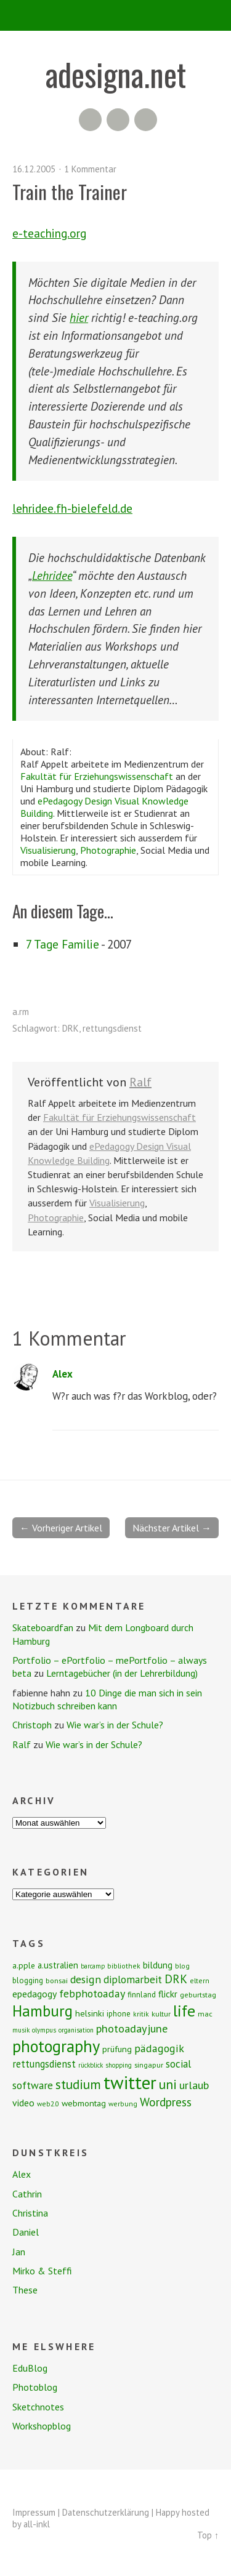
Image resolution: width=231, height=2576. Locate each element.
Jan (18, 2251)
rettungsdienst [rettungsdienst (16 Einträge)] (44, 2064)
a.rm (20, 1011)
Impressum (33, 2512)
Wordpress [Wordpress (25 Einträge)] (166, 2101)
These (25, 2290)
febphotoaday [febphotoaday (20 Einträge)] (92, 1993)
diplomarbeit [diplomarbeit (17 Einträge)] (132, 1979)
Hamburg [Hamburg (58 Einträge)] (42, 2011)
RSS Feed (90, 119)
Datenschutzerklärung (105, 2512)
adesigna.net (116, 73)
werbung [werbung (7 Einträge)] (122, 2103)
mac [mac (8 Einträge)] (205, 2013)
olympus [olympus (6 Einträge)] (44, 2030)
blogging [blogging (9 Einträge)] (27, 1980)
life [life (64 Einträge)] (184, 2010)
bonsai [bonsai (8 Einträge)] (57, 1980)
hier (79, 317)
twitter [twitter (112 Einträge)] (129, 2082)
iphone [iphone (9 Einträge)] (119, 2013)
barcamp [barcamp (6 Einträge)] (93, 1966)
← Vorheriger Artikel (61, 1528)
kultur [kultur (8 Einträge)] (161, 2013)
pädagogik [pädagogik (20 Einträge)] (159, 2048)
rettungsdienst (112, 1028)
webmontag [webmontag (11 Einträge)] (84, 2103)
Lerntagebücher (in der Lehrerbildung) (122, 1673)
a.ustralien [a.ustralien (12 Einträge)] (58, 1965)
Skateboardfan (42, 1627)
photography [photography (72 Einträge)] (56, 2046)
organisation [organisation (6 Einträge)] (76, 2030)
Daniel (25, 2232)
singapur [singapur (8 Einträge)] (148, 2064)
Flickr (118, 119)
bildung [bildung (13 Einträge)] (157, 1965)
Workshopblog (41, 2426)
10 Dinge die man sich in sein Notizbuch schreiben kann (107, 1699)
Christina (30, 2213)
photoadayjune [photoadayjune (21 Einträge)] (132, 2028)
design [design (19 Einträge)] (85, 1979)
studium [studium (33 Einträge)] (78, 2084)
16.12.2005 (33, 169)
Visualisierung (48, 850)
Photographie (108, 850)
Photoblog (34, 2387)
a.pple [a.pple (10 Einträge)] (23, 1965)
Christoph (32, 1725)
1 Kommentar (90, 169)
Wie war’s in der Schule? (115, 1725)
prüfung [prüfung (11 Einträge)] (117, 2049)
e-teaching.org (49, 233)
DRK (70, 1028)
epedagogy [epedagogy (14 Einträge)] (34, 1994)
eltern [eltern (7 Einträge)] (199, 1980)
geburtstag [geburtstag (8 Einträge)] (198, 1994)
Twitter (145, 119)
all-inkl (36, 2524)
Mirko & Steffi (42, 2271)
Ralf (140, 1082)
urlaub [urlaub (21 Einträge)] (194, 2084)
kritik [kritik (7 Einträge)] (141, 2013)
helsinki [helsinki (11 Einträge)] (89, 2013)
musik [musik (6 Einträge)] (21, 2030)
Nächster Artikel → (171, 1528)
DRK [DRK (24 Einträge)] (175, 1978)
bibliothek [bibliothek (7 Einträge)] (123, 1965)
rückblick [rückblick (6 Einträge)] (90, 2065)
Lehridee (52, 575)
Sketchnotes (38, 2407)
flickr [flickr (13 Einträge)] (167, 1994)
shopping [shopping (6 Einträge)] (118, 2065)
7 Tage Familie (62, 944)
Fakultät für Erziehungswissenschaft (96, 776)
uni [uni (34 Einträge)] (168, 2084)
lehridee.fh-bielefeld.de (72, 508)
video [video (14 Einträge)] (23, 2103)
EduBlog (29, 2368)
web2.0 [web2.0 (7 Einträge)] (48, 2103)
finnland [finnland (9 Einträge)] (142, 1994)
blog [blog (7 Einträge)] (182, 1965)
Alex (62, 1374)
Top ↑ (208, 2535)
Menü (115, 15)
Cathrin (27, 2194)
